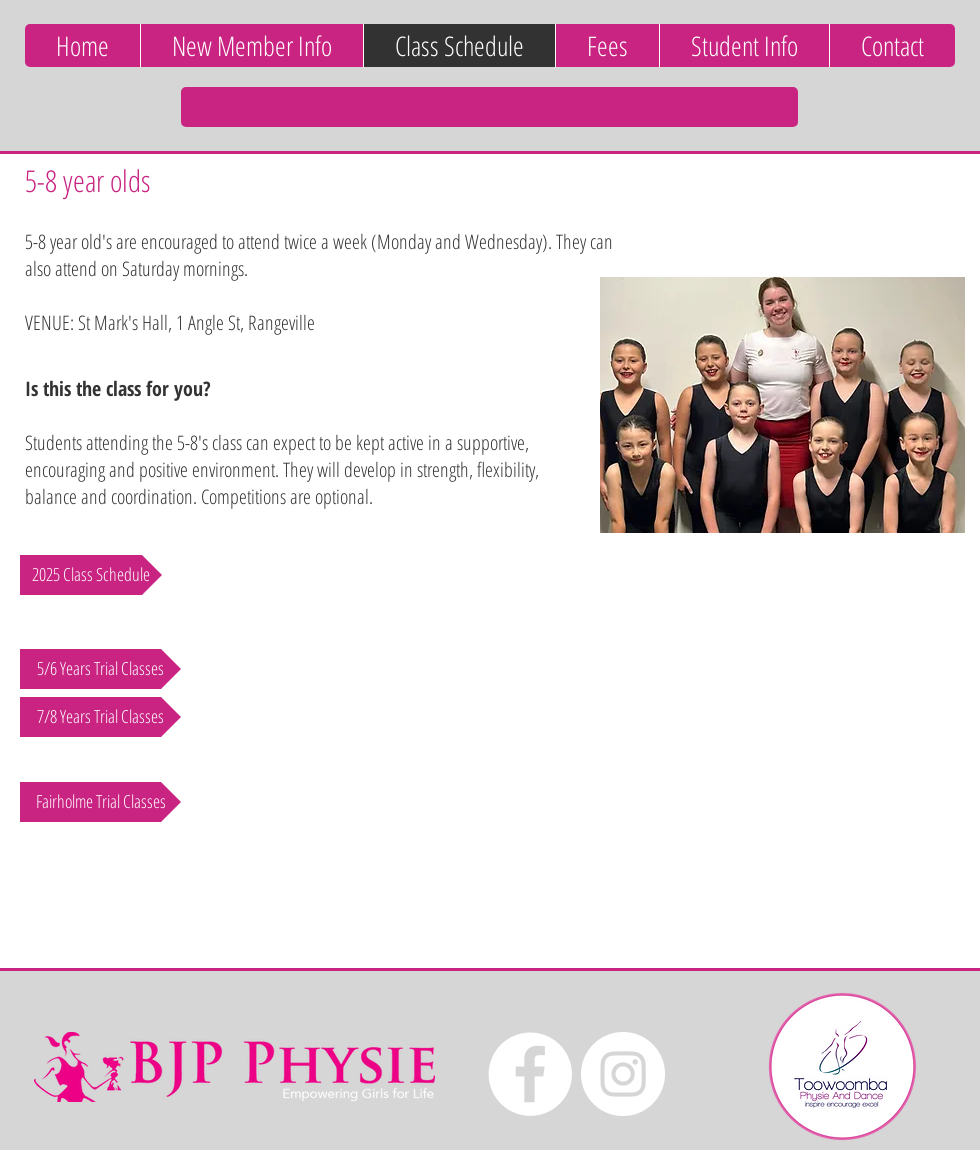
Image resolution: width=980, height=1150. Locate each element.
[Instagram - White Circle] (623, 1074)
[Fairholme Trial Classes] (100, 802)
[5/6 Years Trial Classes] (100, 669)
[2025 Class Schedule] (91, 575)
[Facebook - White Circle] (530, 1074)
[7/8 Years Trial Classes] (100, 717)
